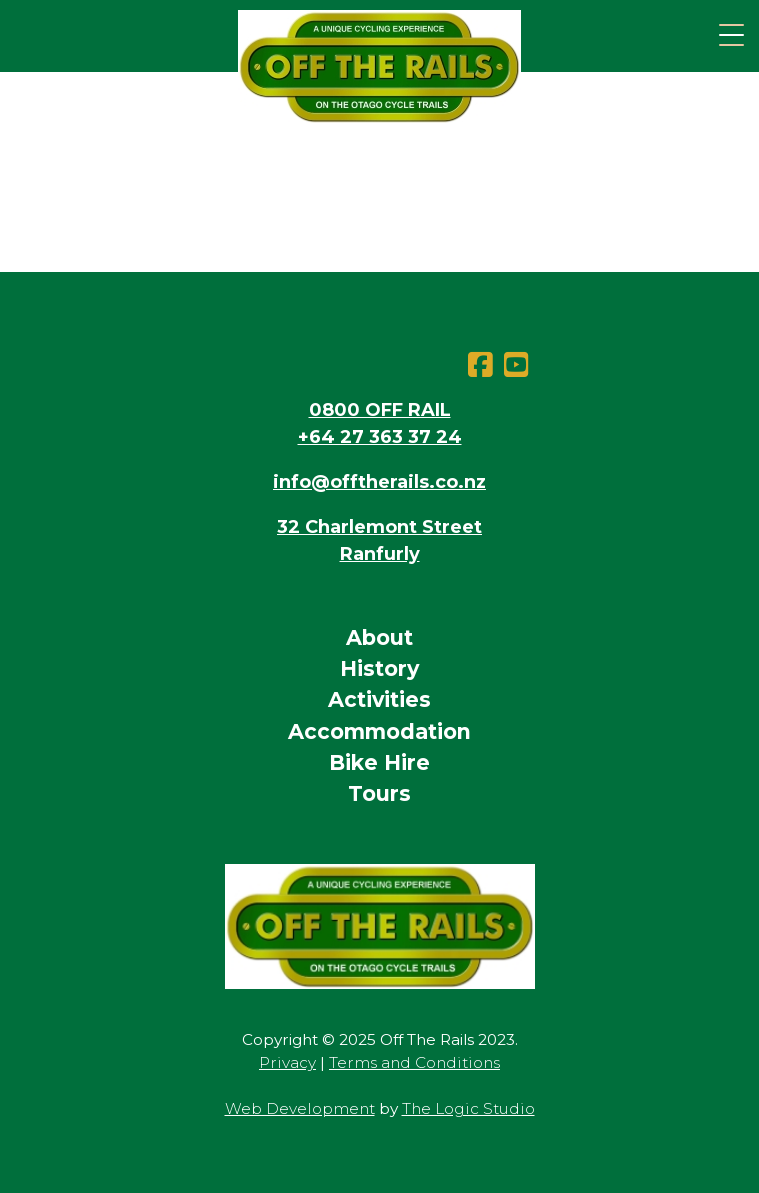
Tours (379, 793)
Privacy (287, 1062)
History (379, 668)
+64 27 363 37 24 (380, 437)
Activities (379, 699)
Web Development (300, 1108)
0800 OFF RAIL (380, 410)
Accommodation (379, 731)
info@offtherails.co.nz (379, 482)
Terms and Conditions (414, 1062)
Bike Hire (379, 762)
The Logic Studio (468, 1108)
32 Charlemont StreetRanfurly (379, 540)
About (379, 637)
